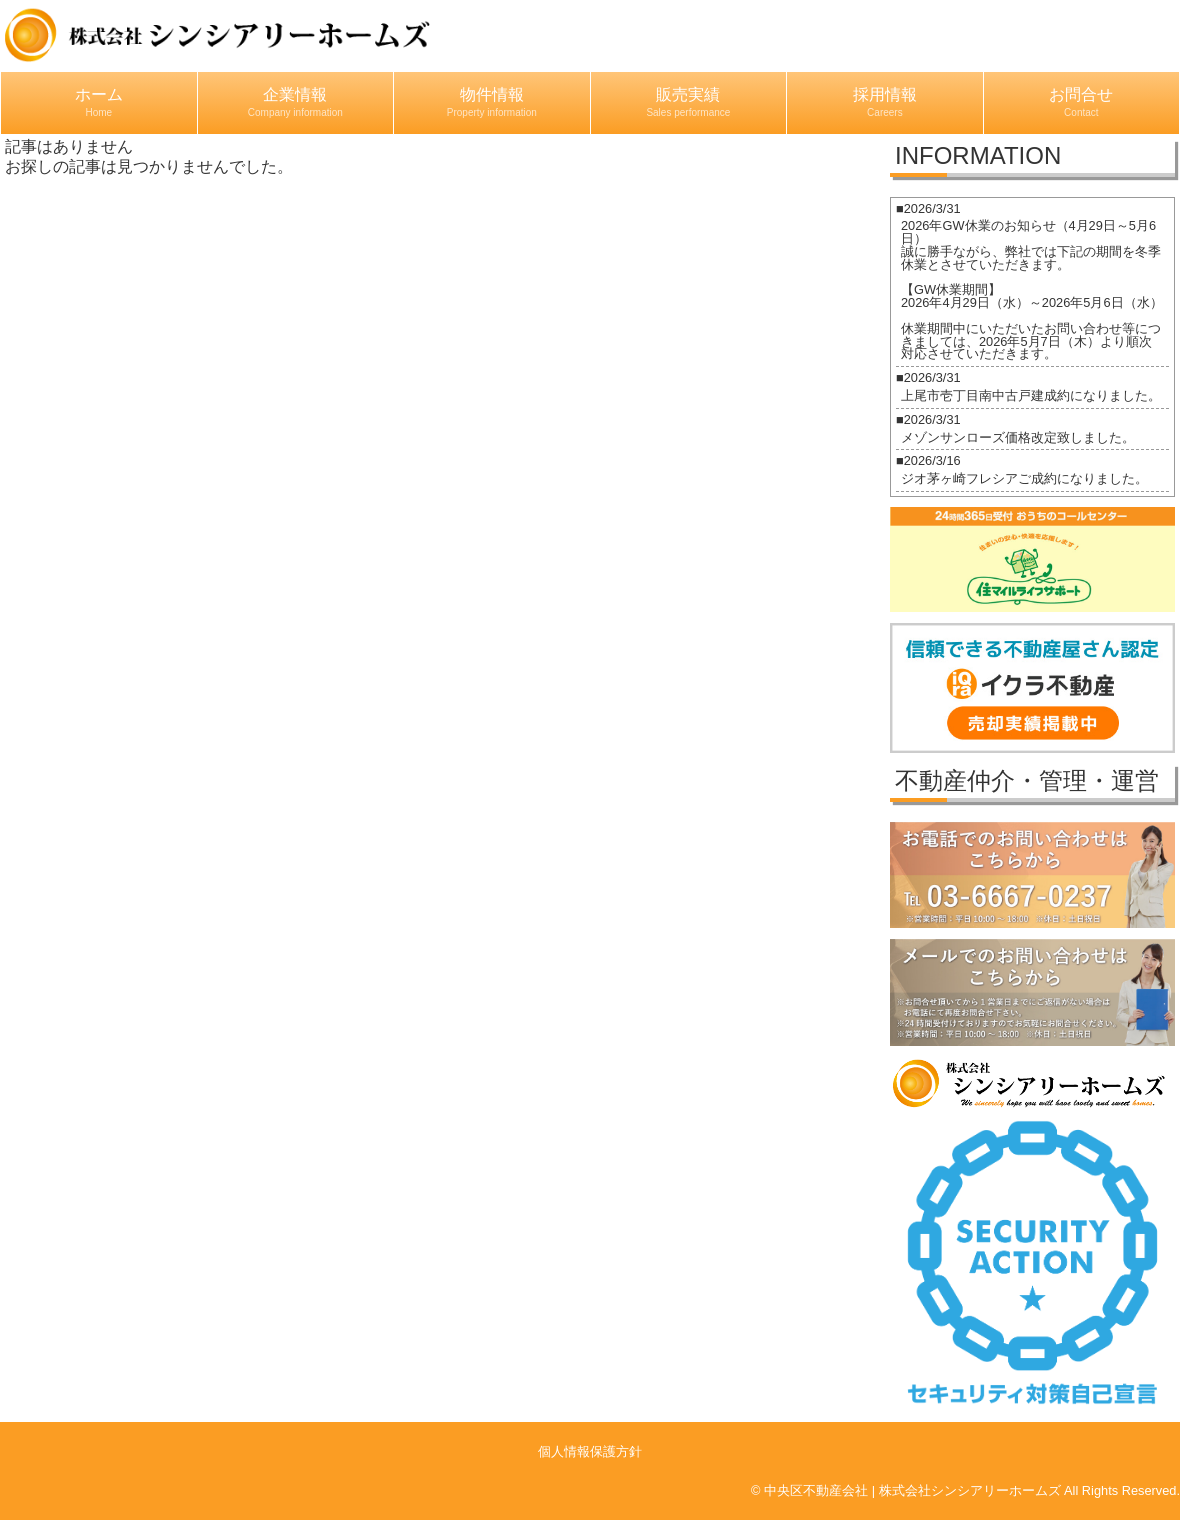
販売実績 (688, 102)
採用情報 (885, 102)
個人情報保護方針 (590, 1451)
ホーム (99, 102)
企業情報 (295, 102)
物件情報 (492, 102)
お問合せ (1081, 102)
